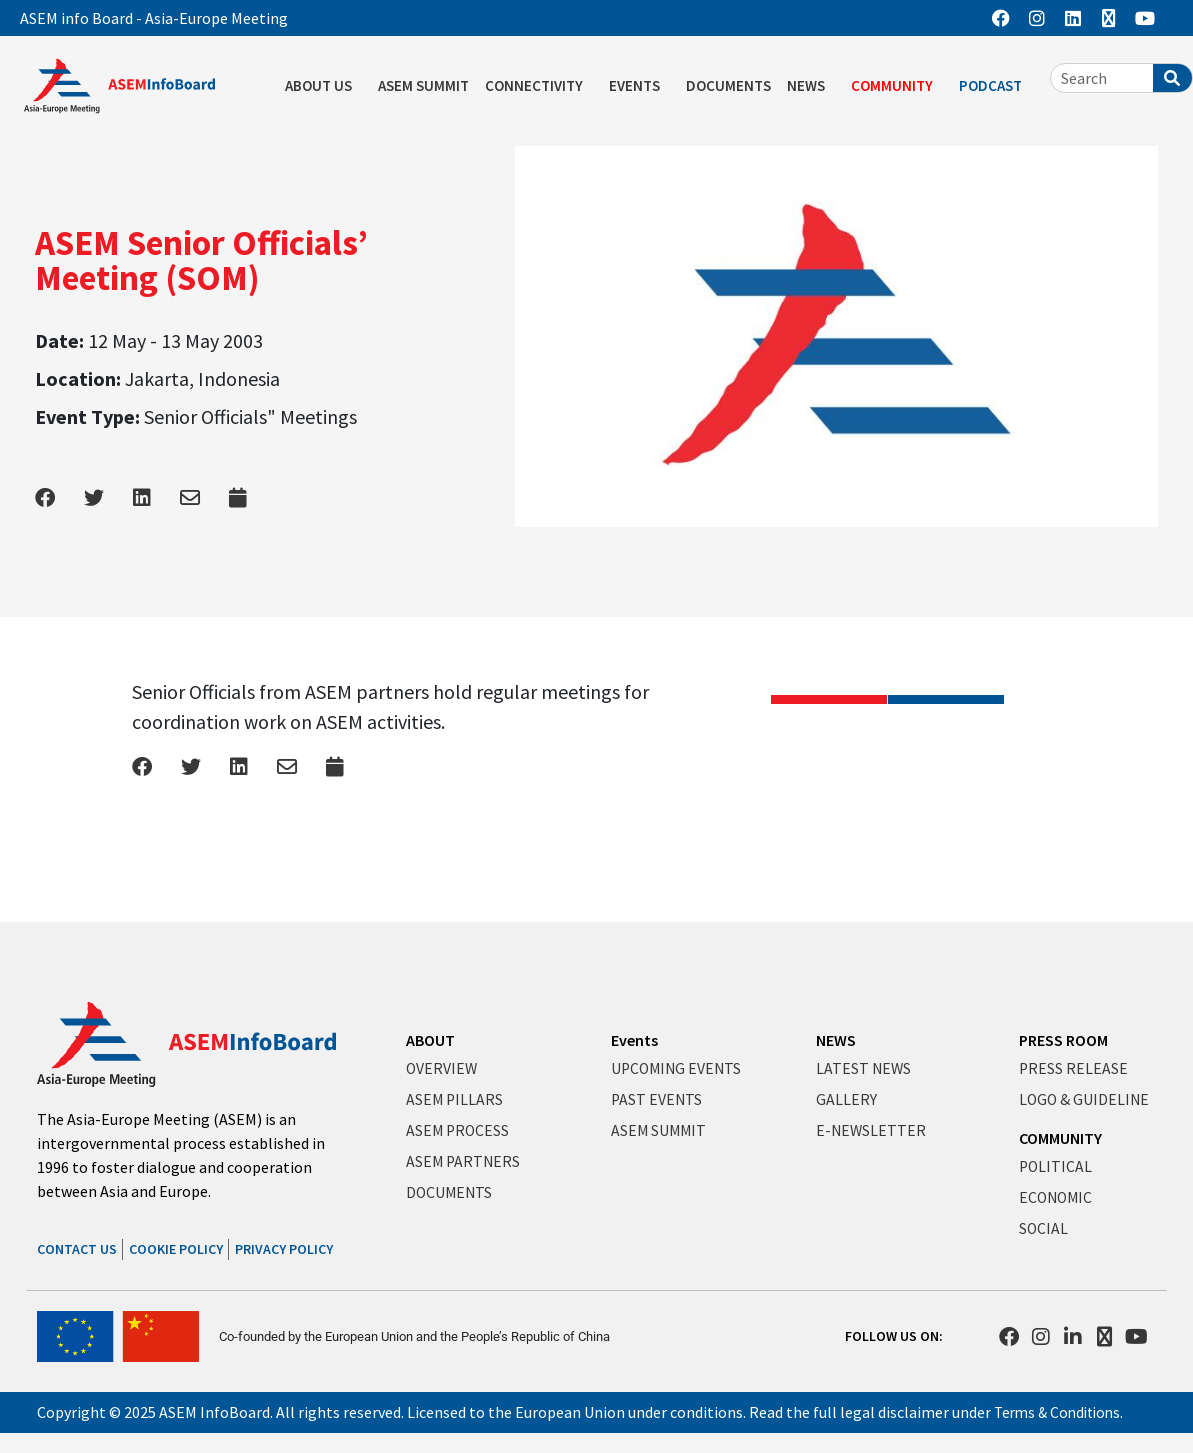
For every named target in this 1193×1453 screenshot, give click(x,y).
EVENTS (639, 86)
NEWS (811, 86)
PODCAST (995, 86)
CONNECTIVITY (539, 86)
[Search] (1172, 78)
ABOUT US (323, 86)
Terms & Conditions (1061, 1412)
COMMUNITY (897, 86)
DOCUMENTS (728, 85)
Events (634, 1039)
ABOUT (430, 1039)
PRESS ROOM (1063, 1039)
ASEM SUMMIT (423, 85)
